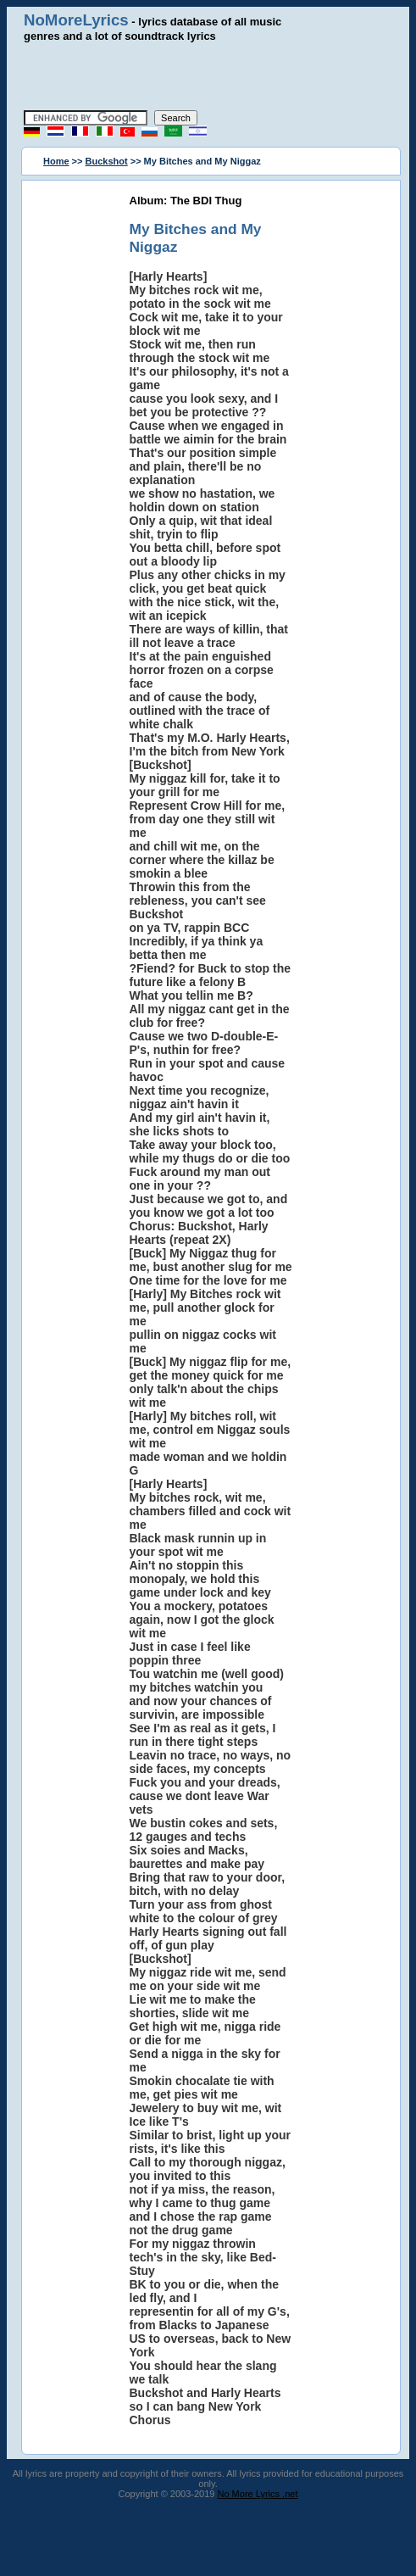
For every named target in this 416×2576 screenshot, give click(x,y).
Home (56, 161)
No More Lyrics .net (258, 2494)
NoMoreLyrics (76, 20)
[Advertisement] (217, 76)
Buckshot (107, 161)
